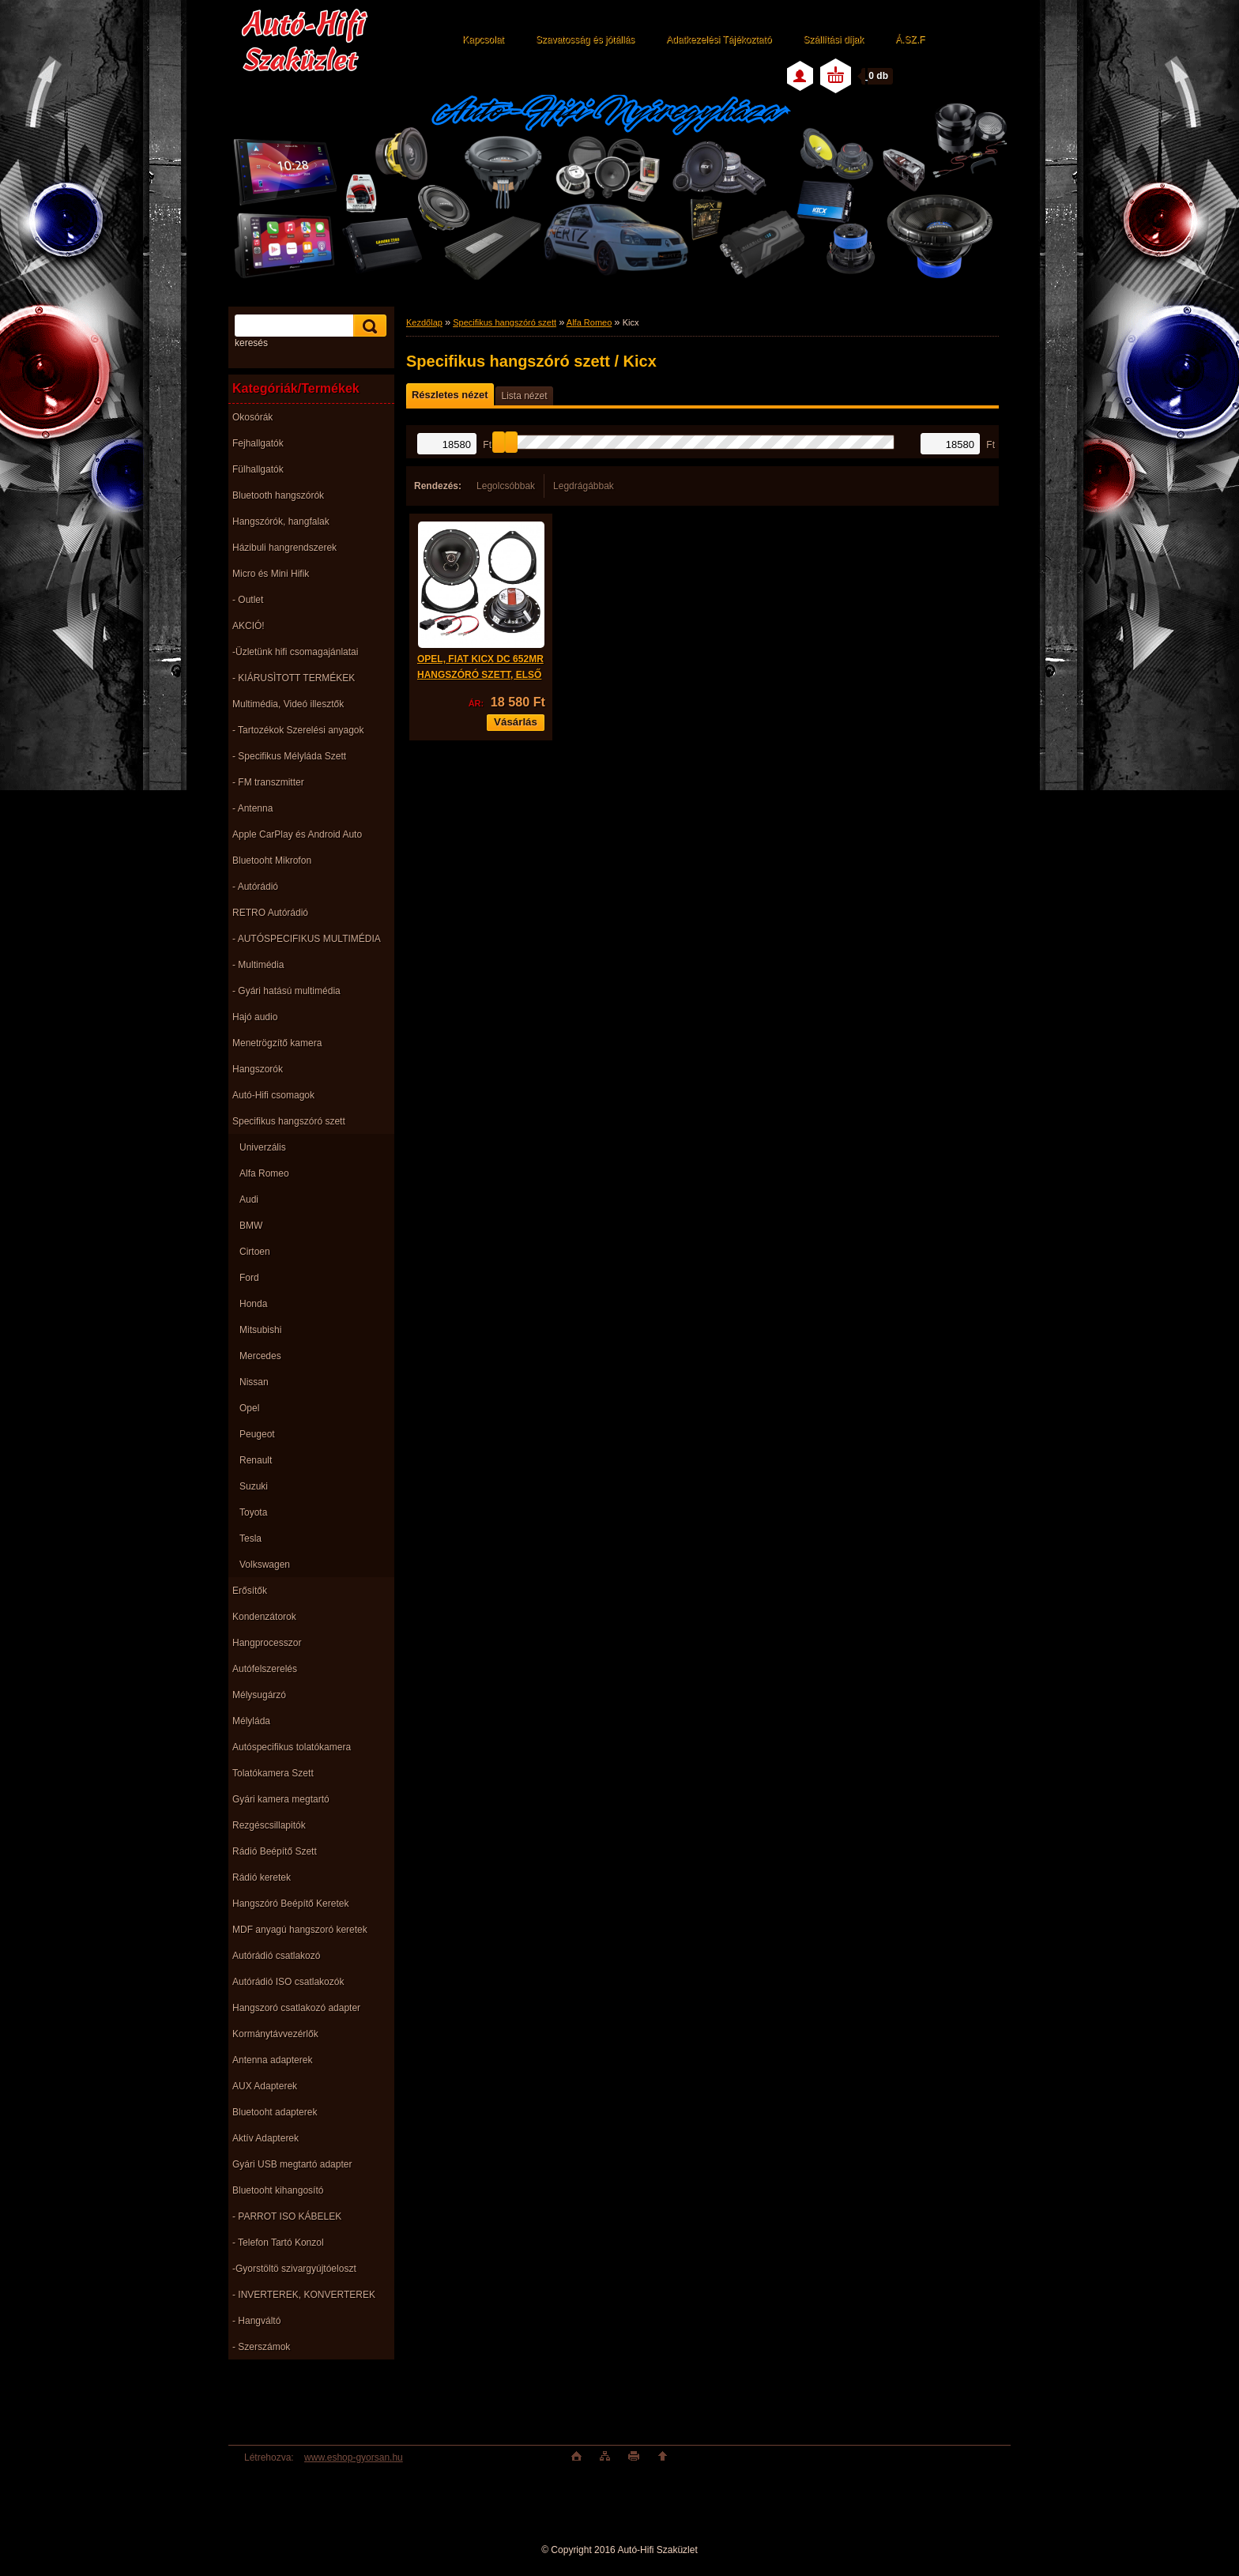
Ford (249, 1277)
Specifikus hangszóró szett (288, 1121)
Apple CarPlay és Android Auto (297, 834)
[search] (367, 325)
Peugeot (257, 1434)
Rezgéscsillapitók (269, 1825)
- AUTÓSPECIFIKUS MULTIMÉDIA (306, 938)
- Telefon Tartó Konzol (278, 2242)
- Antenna (252, 808)
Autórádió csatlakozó (276, 1955)
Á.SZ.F (910, 39)
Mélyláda (251, 1721)
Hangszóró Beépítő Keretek (290, 1903)
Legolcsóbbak (505, 485)
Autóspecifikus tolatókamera (291, 1747)
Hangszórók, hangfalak (281, 521)
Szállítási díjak (833, 39)
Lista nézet (524, 395)
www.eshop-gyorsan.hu (353, 2457)
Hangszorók (257, 1069)
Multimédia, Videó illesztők (288, 704)
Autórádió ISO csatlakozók (288, 1981)
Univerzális (262, 1147)
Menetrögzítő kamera (277, 1043)
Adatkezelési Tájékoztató (718, 39)
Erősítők (249, 1590)
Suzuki (253, 1486)
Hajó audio (254, 1016)
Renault (255, 1460)
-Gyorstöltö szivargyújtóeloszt (294, 2268)
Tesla (250, 1538)
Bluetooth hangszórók (278, 495)
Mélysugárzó (259, 1694)
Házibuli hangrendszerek (284, 547)
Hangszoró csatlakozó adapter (296, 2007)
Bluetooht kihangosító (277, 2190)
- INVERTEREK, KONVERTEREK (303, 2294)
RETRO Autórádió (270, 912)
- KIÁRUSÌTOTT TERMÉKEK (293, 678)
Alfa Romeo (264, 1173)
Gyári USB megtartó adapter (292, 2164)
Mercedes (260, 1355)
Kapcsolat (483, 39)
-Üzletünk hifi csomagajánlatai (295, 651)
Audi (248, 1199)
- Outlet (247, 599)
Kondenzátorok (264, 1616)
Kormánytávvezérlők (275, 2033)
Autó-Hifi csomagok (273, 1095)
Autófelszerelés (264, 1668)
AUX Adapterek (264, 2086)
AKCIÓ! (248, 625)
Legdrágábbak (583, 485)
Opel (249, 1408)
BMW (250, 1225)
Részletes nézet (450, 395)
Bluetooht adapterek (274, 2112)
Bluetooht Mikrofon (271, 860)
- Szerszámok (261, 2346)
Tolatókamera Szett (273, 1773)
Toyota (253, 1512)
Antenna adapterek (272, 2060)
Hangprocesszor (266, 1642)
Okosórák (252, 417)
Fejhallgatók (258, 443)
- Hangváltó (256, 2320)
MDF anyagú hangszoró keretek (299, 1929)
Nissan (254, 1382)
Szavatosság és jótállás (585, 39)
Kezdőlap (424, 322)
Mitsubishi (260, 1329)
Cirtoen (254, 1251)
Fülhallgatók (258, 469)
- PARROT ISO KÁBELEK (286, 2216)
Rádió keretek (261, 1877)
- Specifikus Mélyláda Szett (289, 756)
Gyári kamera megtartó (281, 1799)
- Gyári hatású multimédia (286, 990)
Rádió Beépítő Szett (274, 1851)
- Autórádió (255, 886)
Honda (253, 1303)
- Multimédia (258, 964)
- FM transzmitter (268, 782)
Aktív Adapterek (265, 2138)
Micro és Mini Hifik (270, 573)
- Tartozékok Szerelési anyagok (298, 730)
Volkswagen (264, 1564)
